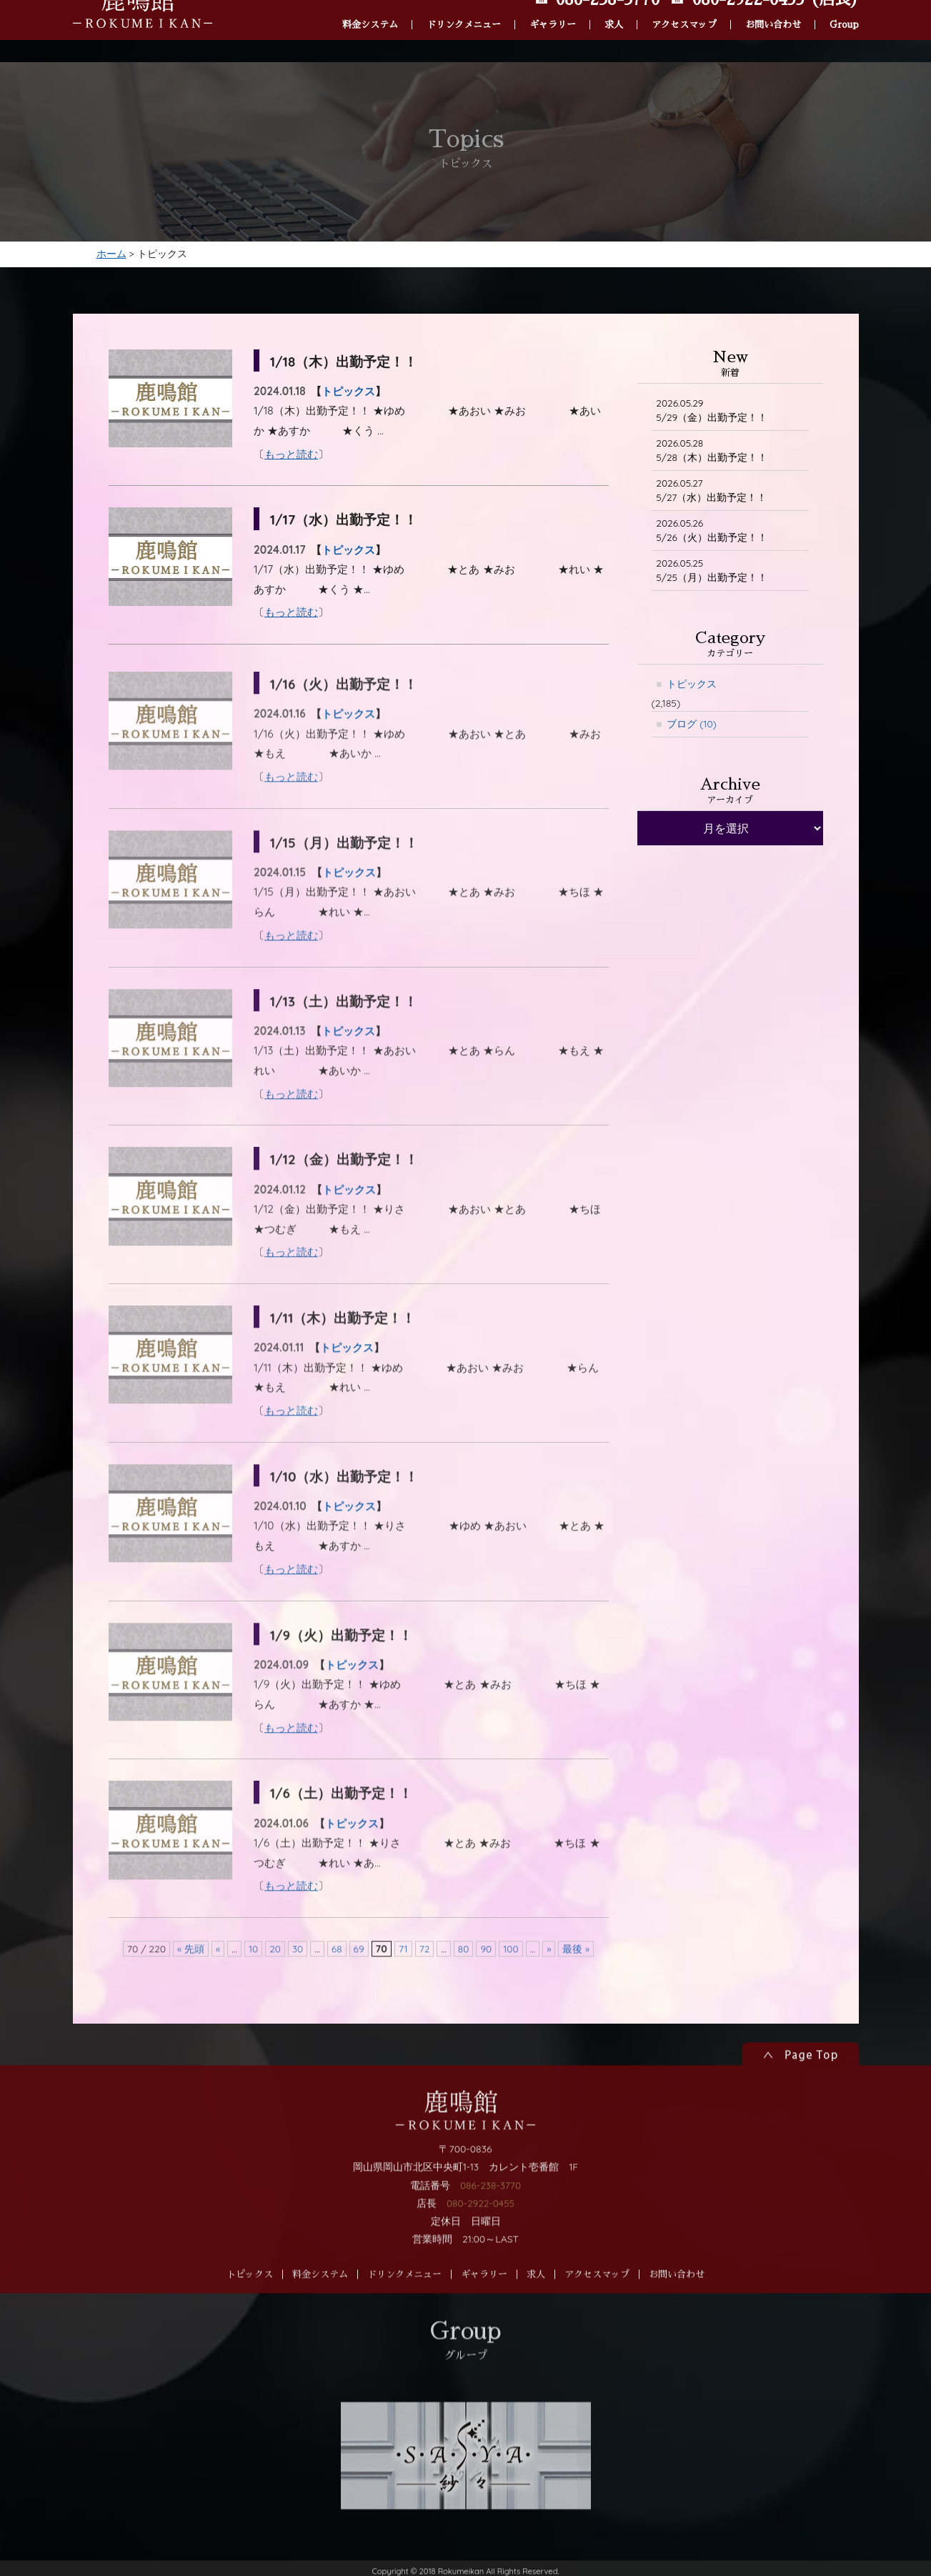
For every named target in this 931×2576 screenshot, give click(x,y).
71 (403, 1985)
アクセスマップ (684, 6)
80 (463, 1985)
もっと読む (291, 456)
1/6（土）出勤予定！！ (345, 1830)
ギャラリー (552, 6)
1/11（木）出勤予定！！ (346, 1354)
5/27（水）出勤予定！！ (712, 494)
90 (486, 1985)
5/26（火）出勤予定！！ (712, 535)
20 (274, 1985)
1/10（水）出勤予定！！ (348, 1512)
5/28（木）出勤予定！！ (712, 453)
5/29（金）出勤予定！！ (713, 413)
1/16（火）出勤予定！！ (347, 721)
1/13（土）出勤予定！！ (347, 1037)
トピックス (348, 394)
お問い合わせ (773, 6)
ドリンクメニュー (464, 6)
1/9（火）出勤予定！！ (345, 1671)
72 (424, 1985)
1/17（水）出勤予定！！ (347, 522)
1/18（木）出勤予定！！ (347, 363)
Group (844, 6)
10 (252, 1985)
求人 (613, 6)
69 (358, 1985)
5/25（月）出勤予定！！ (712, 576)
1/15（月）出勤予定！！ (348, 878)
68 (336, 1985)
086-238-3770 (490, 2221)
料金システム (370, 6)
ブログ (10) (692, 730)
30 (297, 1985)
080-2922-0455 (480, 2239)
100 (511, 1985)
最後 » (577, 1985)
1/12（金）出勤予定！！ (348, 1196)
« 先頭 (189, 1985)
